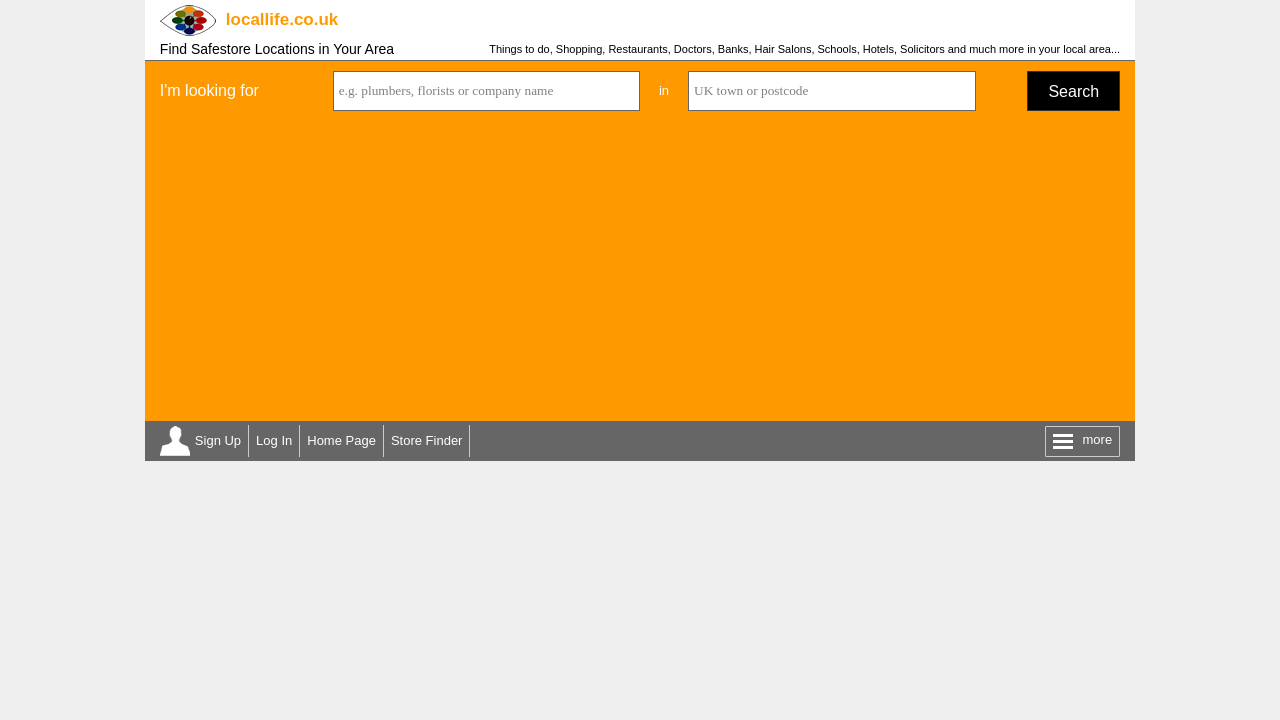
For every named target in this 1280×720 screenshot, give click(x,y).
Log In (274, 440)
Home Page (341, 440)
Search (1073, 91)
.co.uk (282, 19)
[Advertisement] (640, 271)
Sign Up (218, 440)
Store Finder (427, 440)
